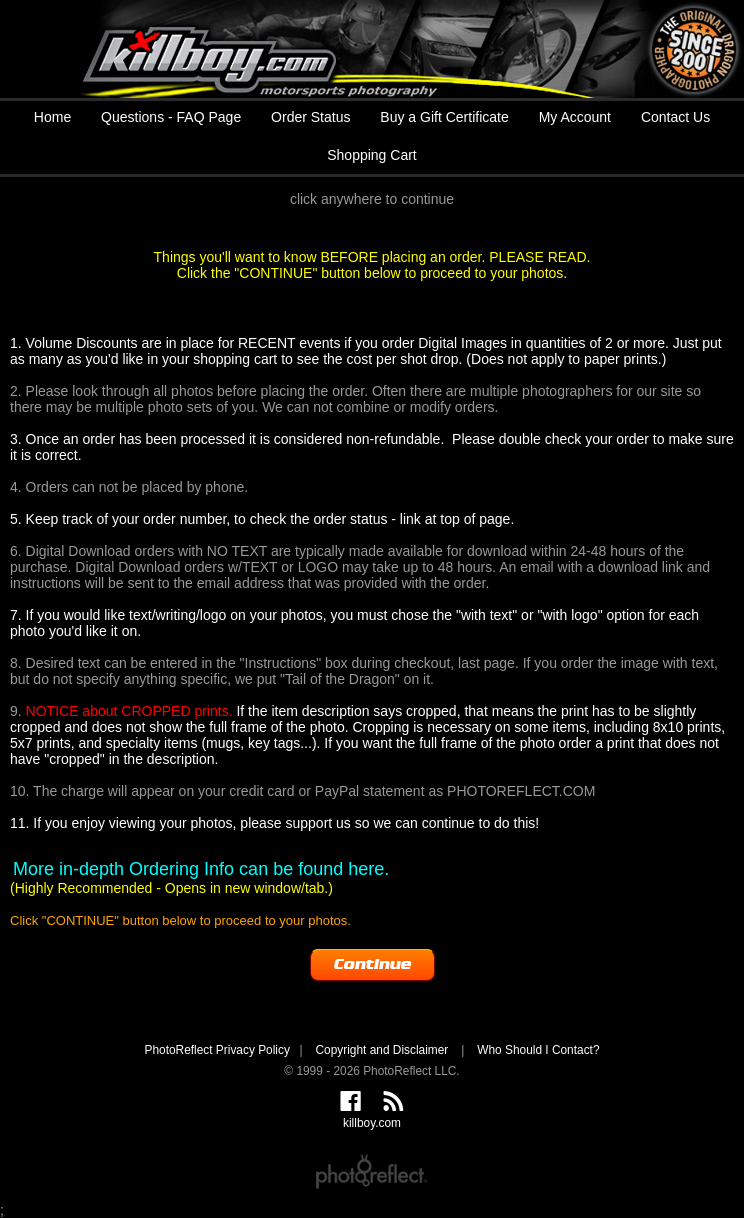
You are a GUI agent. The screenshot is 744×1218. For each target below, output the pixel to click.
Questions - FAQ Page (171, 117)
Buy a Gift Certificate (444, 117)
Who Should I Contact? (538, 1050)
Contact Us (675, 117)
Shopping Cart (372, 155)
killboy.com (372, 49)
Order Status (310, 117)
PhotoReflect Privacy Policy (216, 1050)
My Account (575, 117)
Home (52, 117)
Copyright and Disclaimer (383, 1050)
